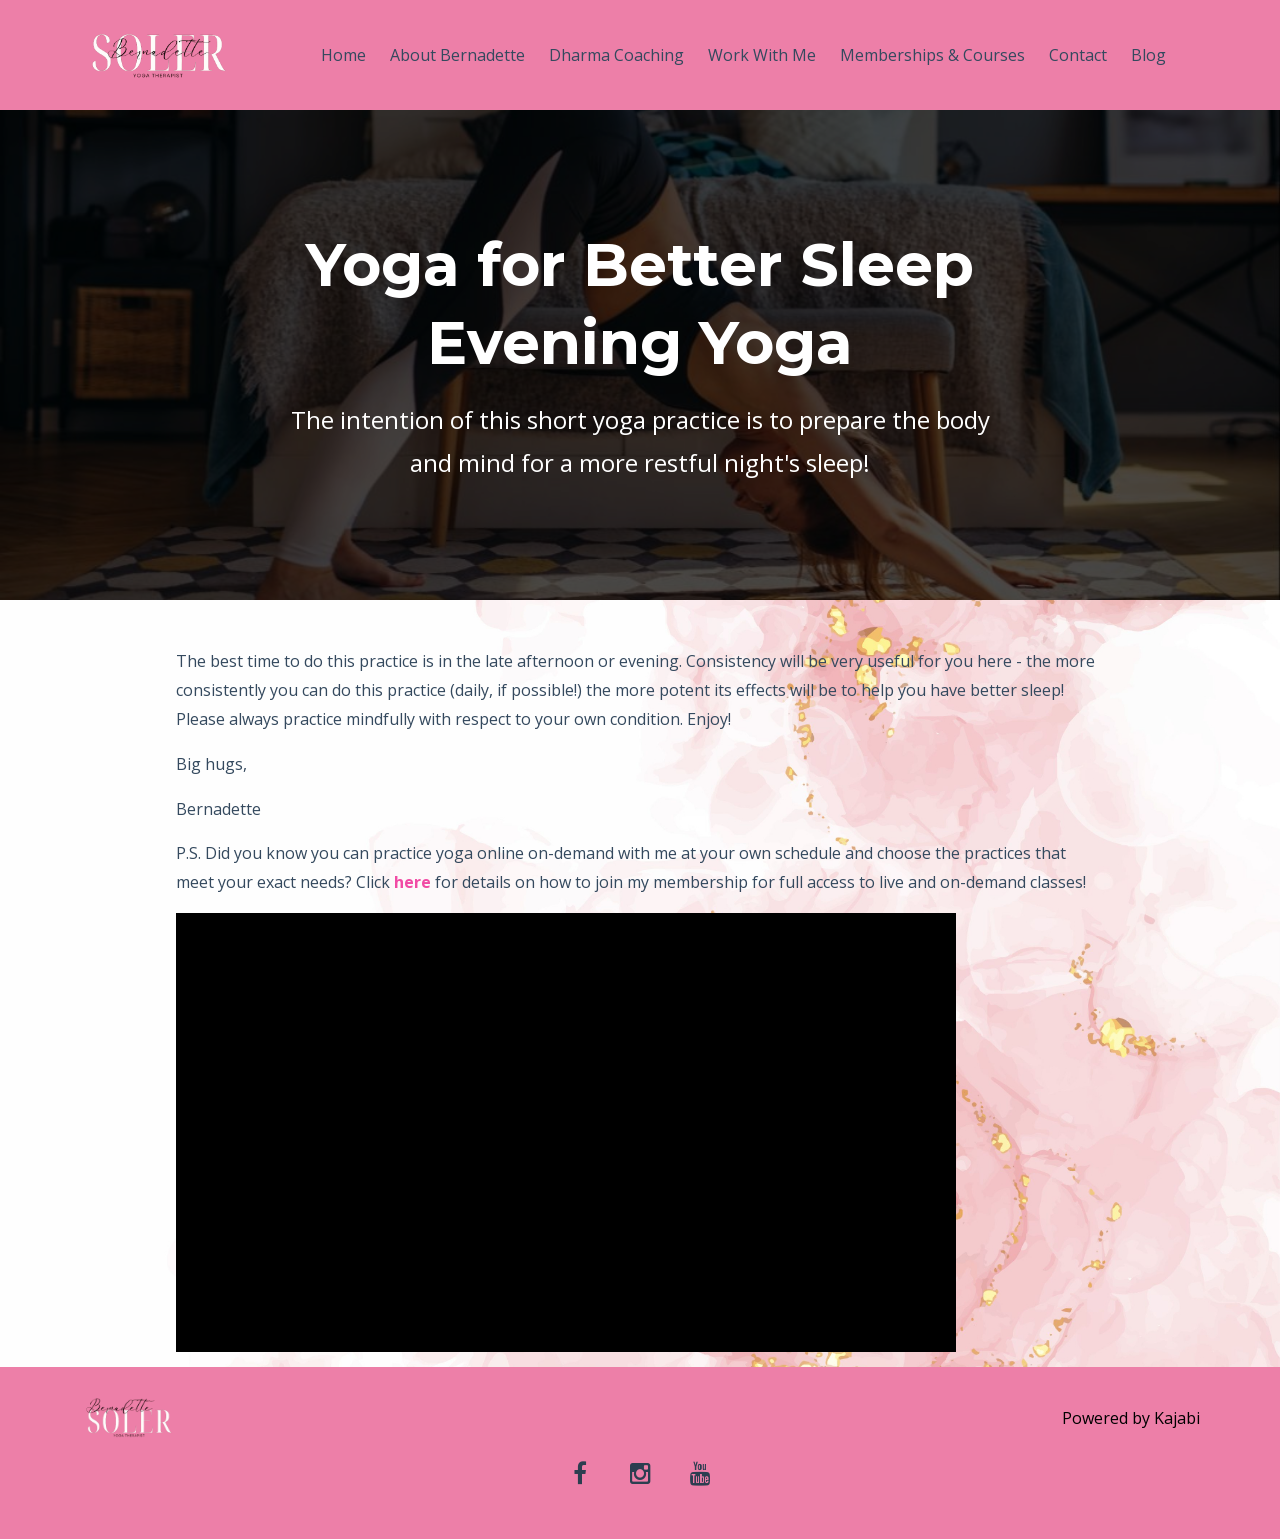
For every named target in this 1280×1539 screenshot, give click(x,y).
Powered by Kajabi (1131, 1418)
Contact (1078, 55)
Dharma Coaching (616, 55)
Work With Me (762, 55)
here (412, 882)
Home (343, 55)
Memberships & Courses (932, 55)
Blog (1148, 55)
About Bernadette (457, 55)
